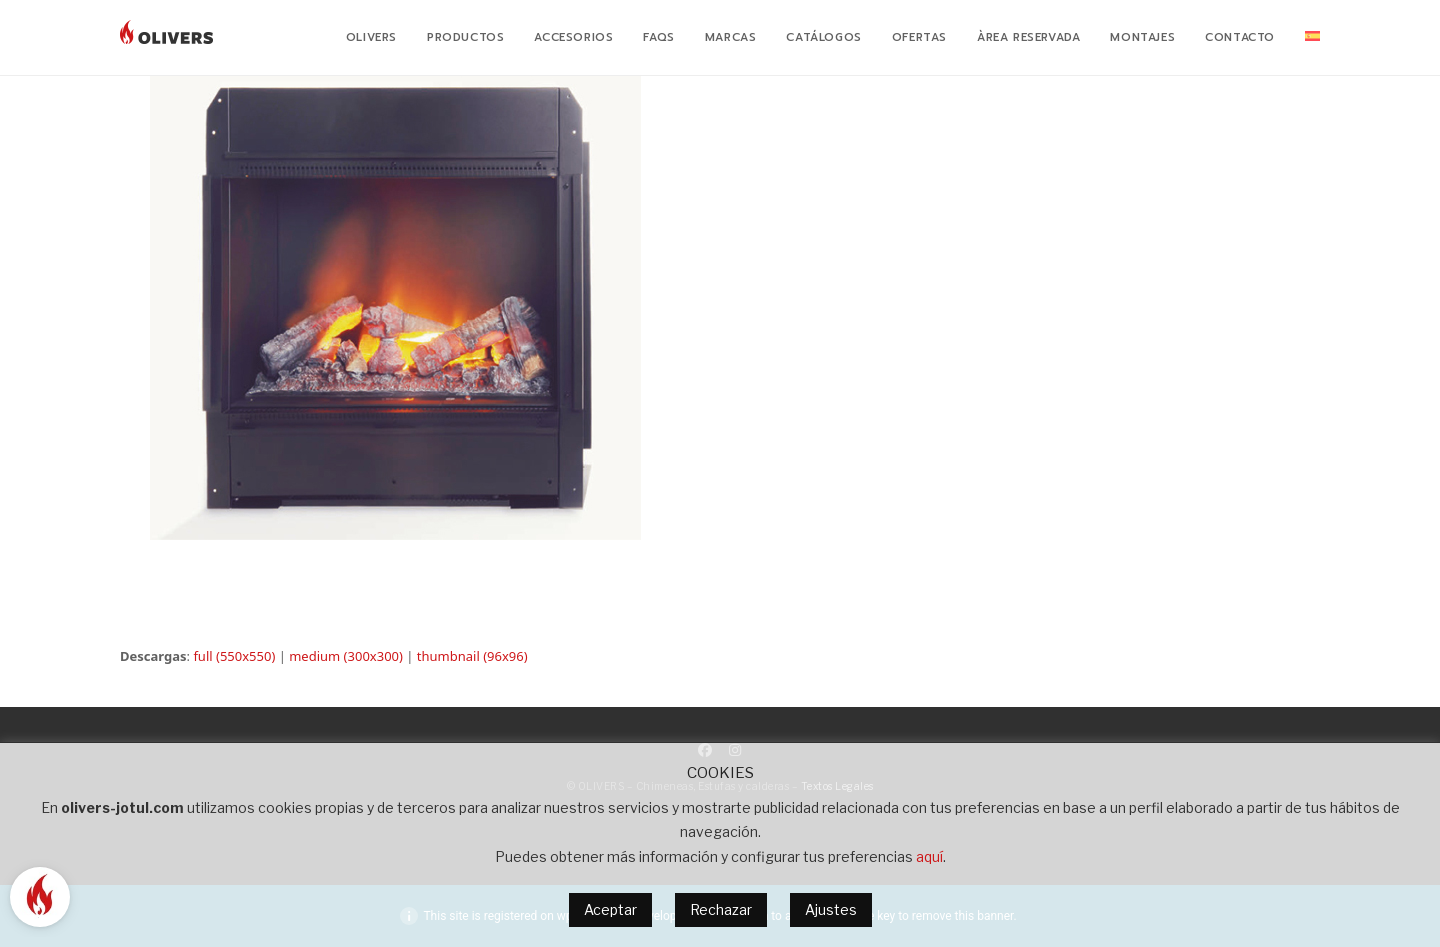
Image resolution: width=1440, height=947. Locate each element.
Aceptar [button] (610, 909)
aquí (929, 856)
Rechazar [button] (721, 909)
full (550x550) (234, 656)
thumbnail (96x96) (472, 656)
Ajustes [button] (831, 909)
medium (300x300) (346, 656)
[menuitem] (1312, 38)
